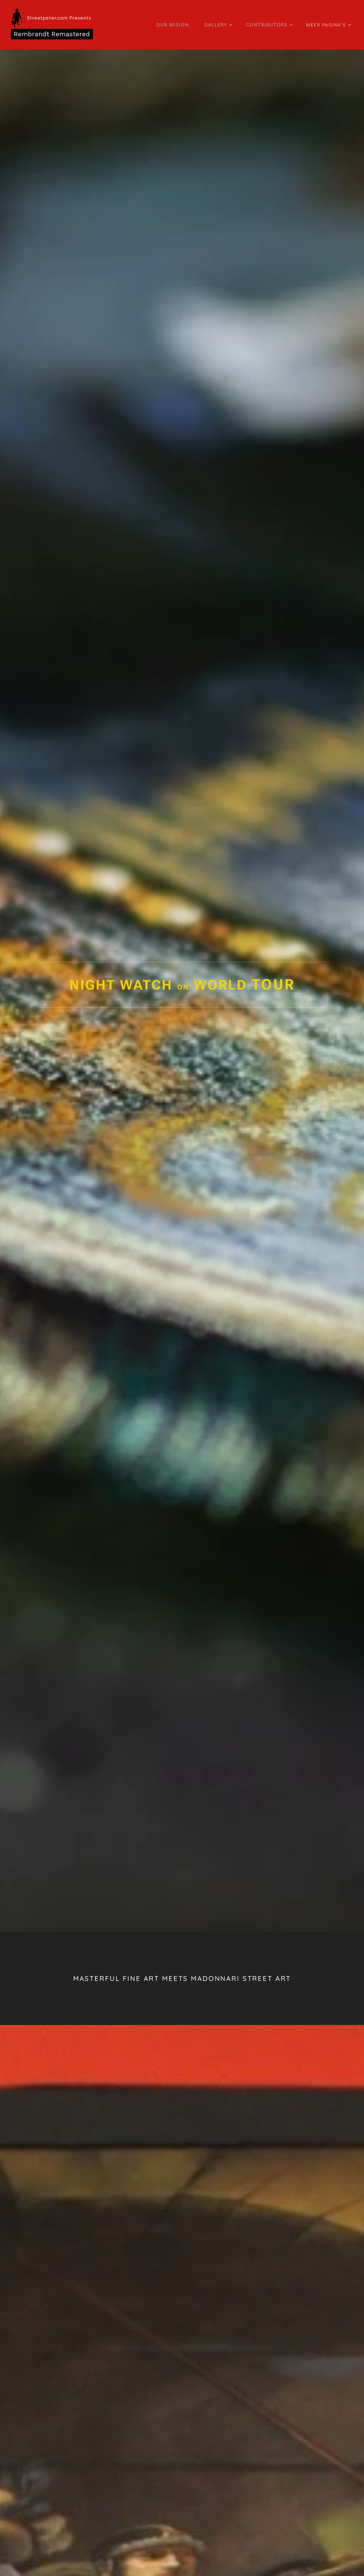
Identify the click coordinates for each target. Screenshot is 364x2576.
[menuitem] (178, 25)
